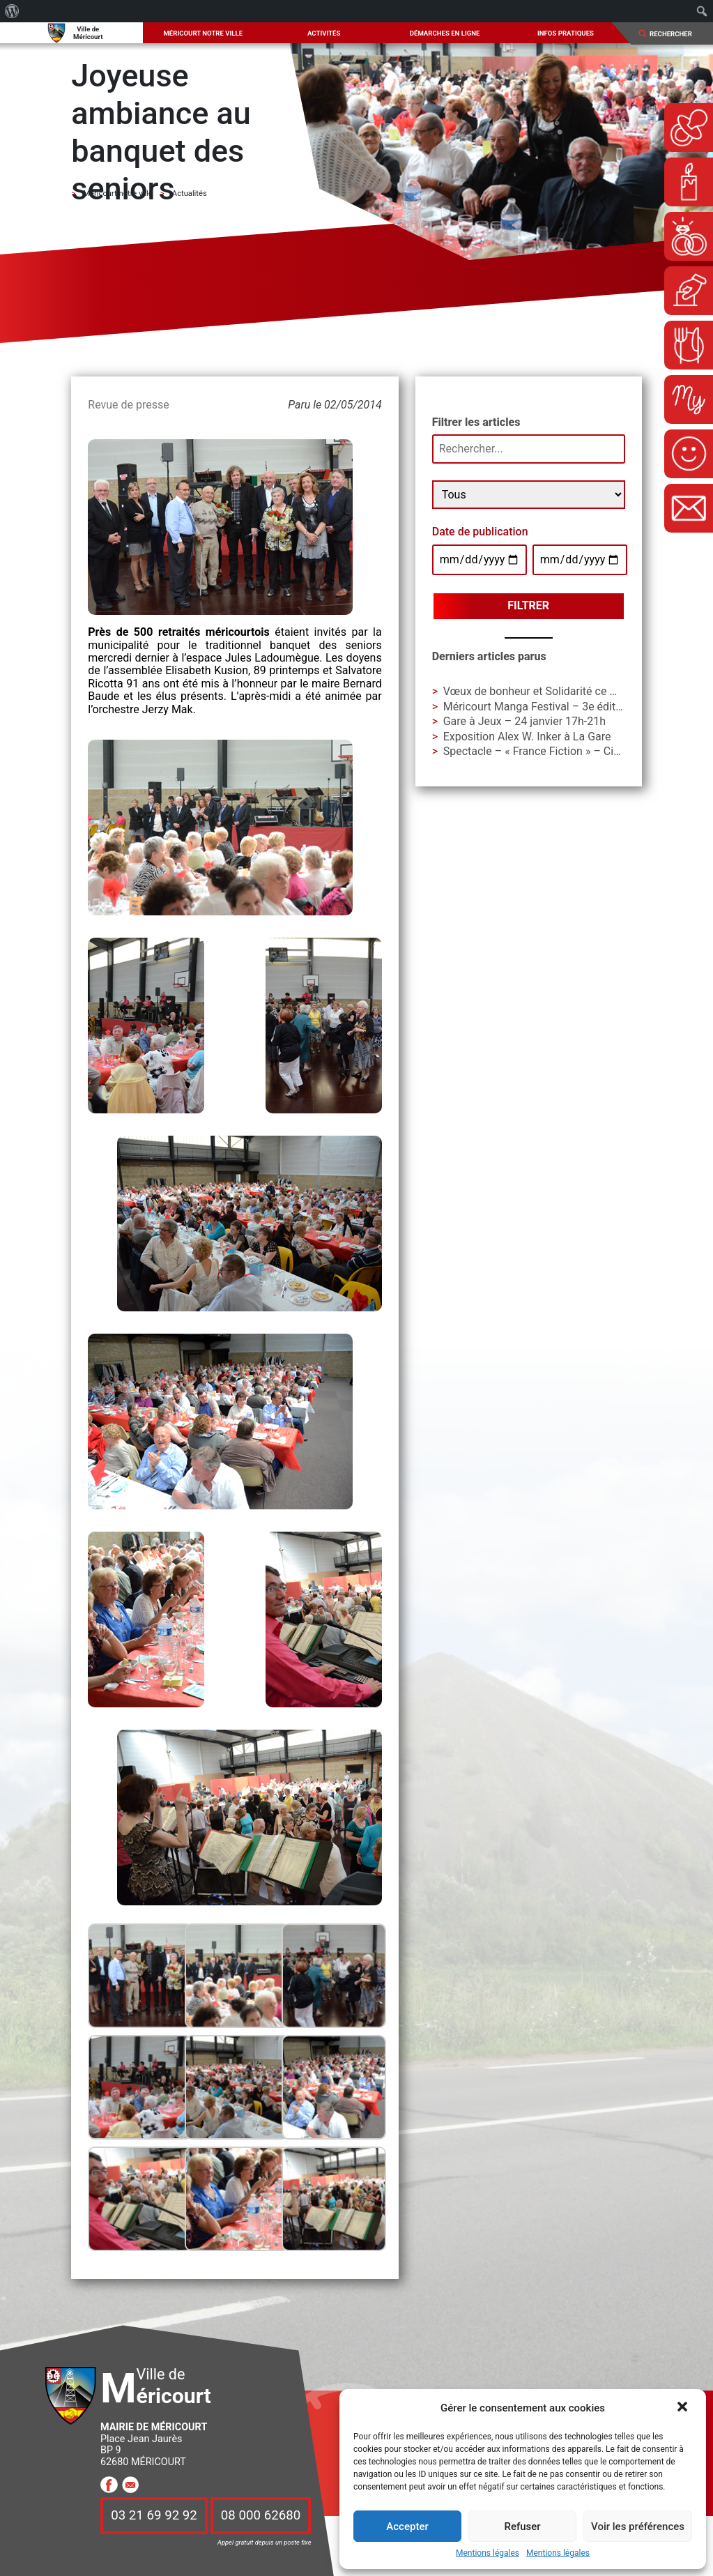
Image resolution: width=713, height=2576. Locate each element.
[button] (683, 2408)
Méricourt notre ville (203, 33)
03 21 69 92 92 (154, 2516)
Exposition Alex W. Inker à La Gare (527, 736)
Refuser (522, 2526)
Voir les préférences (637, 2526)
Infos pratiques (565, 33)
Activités (323, 33)
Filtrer (528, 605)
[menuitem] (12, 11)
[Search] (676, 33)
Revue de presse (128, 404)
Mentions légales (487, 2553)
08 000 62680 (260, 2516)
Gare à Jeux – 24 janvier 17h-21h (524, 721)
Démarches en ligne (445, 33)
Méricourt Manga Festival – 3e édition (537, 706)
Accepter (407, 2526)
